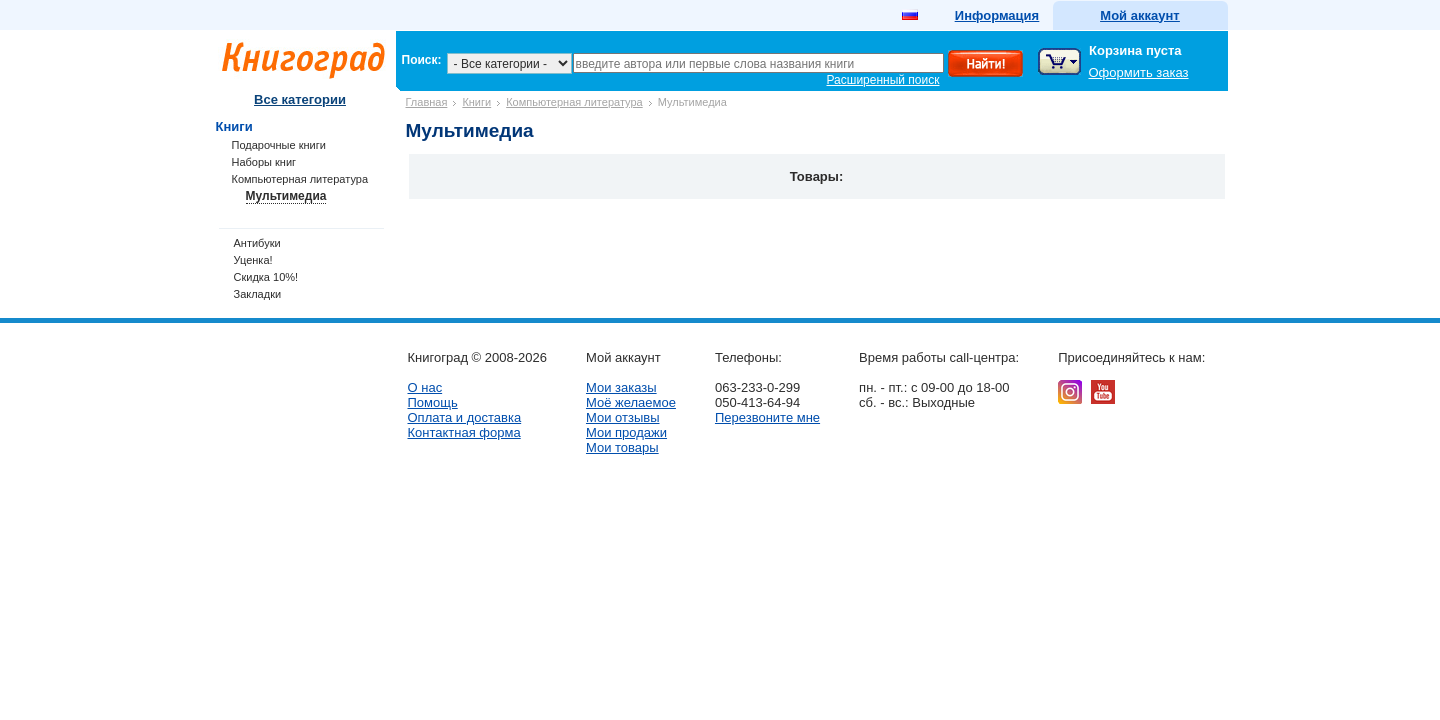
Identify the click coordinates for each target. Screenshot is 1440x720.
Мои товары (622, 447)
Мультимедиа (286, 196)
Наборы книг (264, 162)
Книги (476, 102)
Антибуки (257, 243)
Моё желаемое (631, 402)
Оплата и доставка (465, 417)
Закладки (258, 294)
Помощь (433, 402)
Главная (427, 102)
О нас (425, 387)
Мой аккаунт (1139, 15)
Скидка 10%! (266, 277)
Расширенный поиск (883, 80)
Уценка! (253, 260)
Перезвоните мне (767, 417)
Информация (997, 15)
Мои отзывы (623, 417)
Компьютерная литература (574, 102)
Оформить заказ (1139, 72)
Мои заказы (621, 387)
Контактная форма (464, 432)
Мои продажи (626, 432)
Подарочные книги (279, 145)
